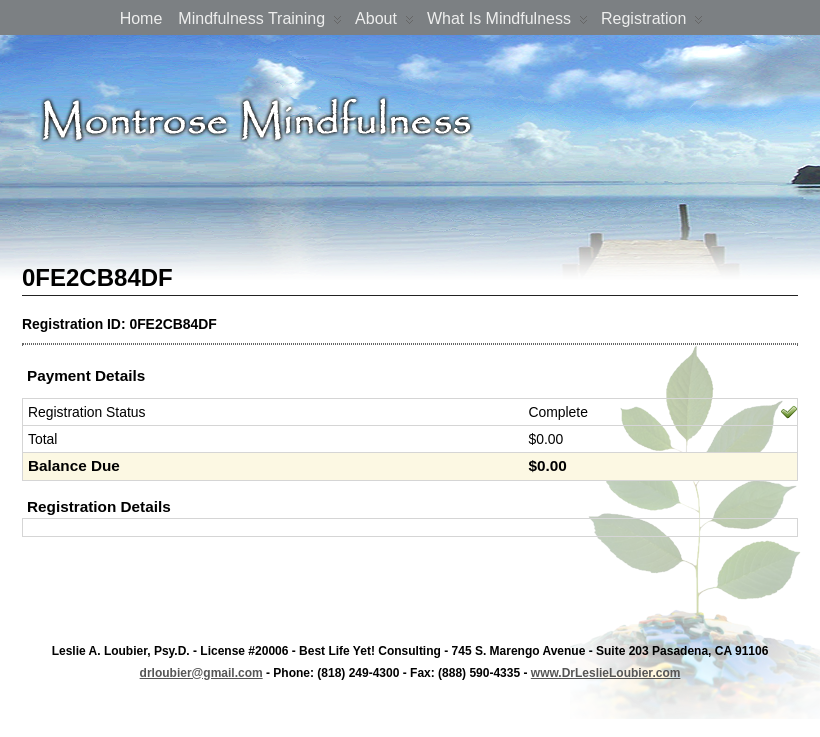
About (384, 22)
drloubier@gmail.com (201, 673)
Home (141, 18)
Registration (652, 22)
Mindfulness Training (260, 22)
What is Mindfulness (507, 22)
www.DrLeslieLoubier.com (606, 673)
